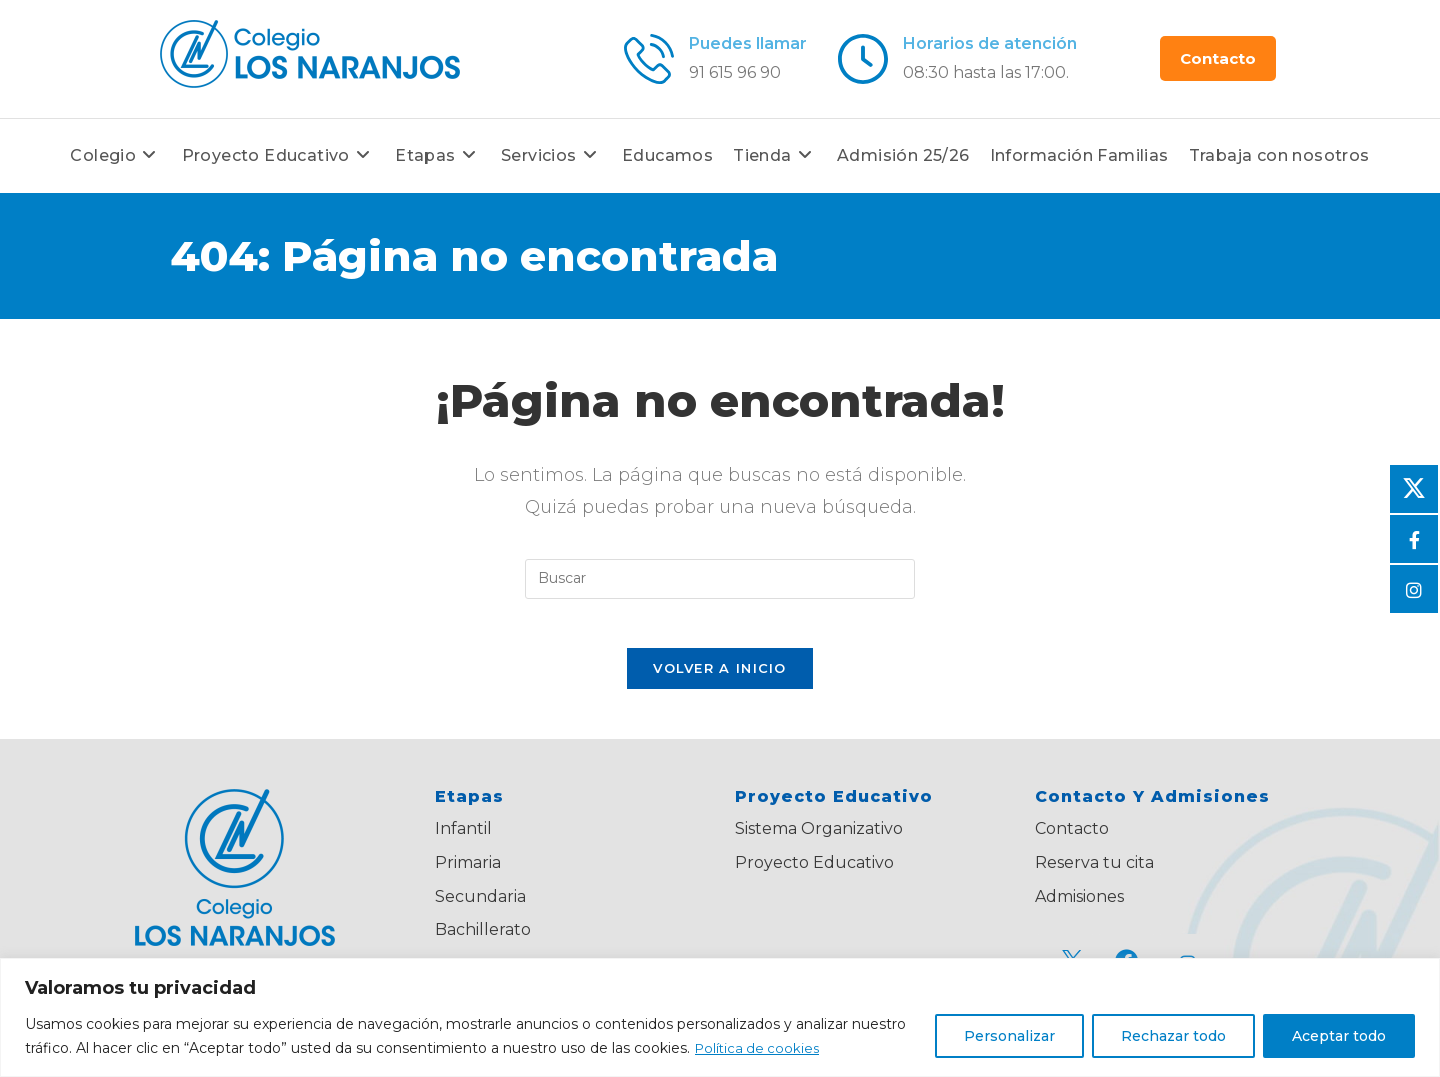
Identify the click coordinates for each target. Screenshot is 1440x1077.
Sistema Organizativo (819, 839)
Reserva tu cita (1094, 872)
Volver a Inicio (720, 679)
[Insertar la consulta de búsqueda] (720, 579)
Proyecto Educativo (814, 872)
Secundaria (480, 906)
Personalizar (1009, 1036)
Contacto (1072, 839)
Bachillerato (483, 940)
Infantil (463, 839)
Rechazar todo (1173, 1036)
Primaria (468, 872)
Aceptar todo (1339, 1036)
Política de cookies (760, 1048)
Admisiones (1079, 906)
